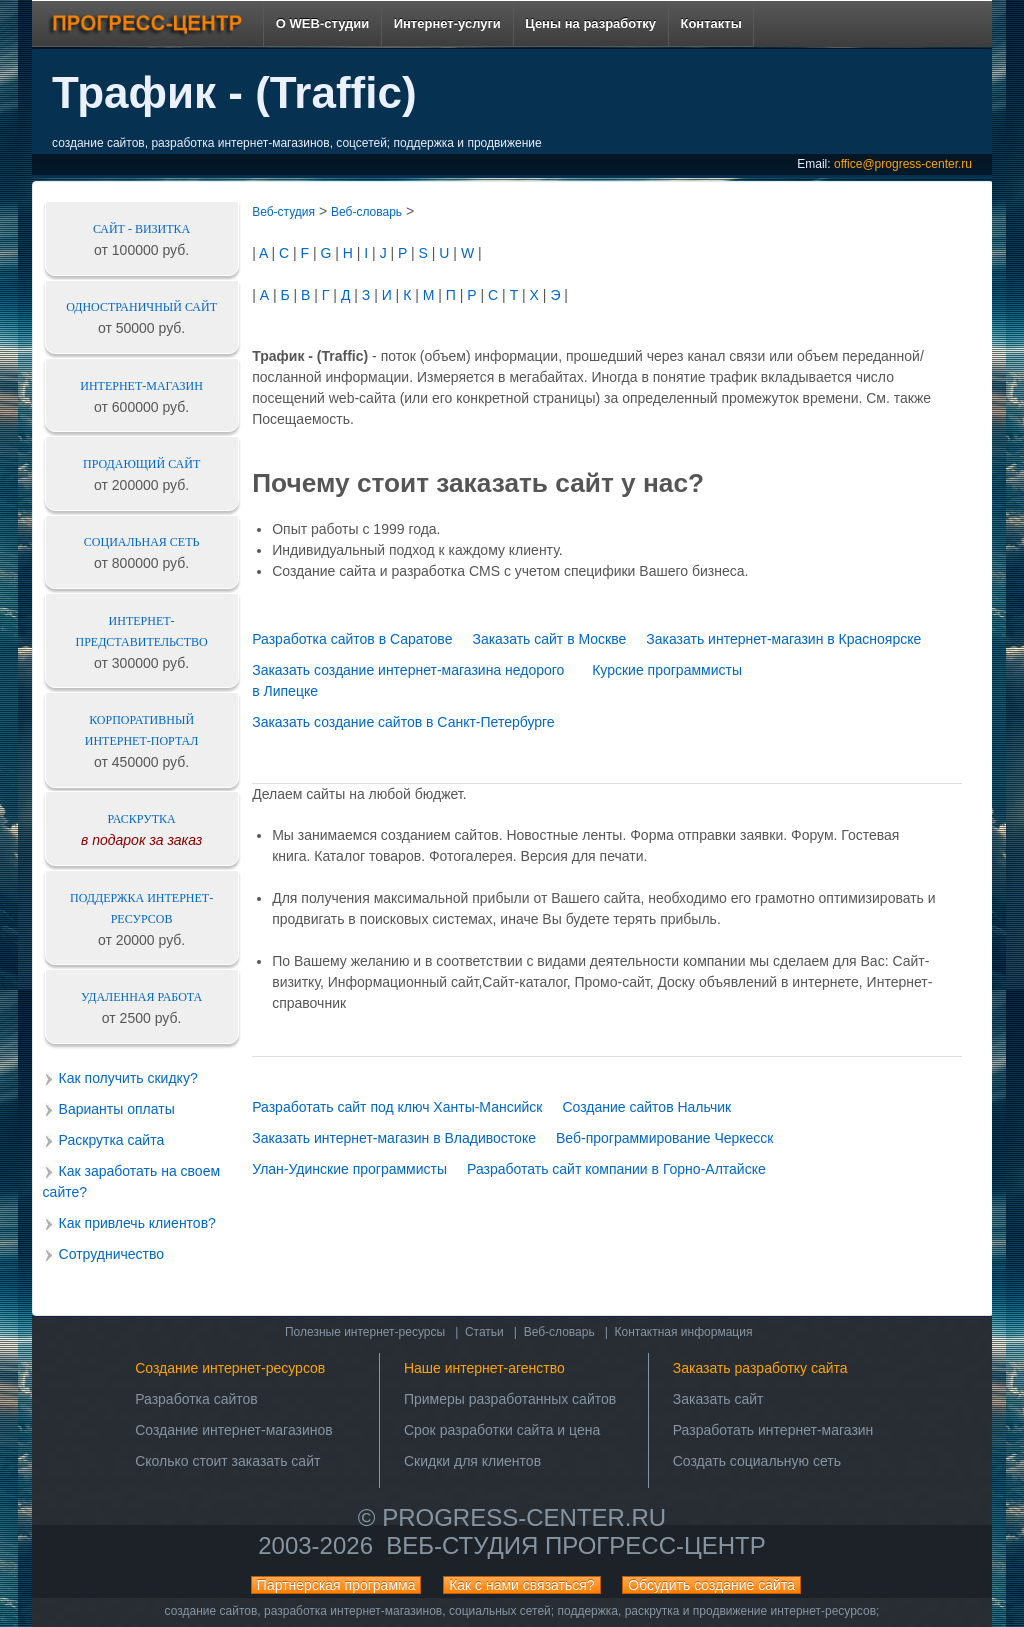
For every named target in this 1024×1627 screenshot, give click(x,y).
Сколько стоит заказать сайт (227, 1461)
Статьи (484, 1332)
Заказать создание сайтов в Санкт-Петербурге (403, 722)
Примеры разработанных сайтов (510, 1399)
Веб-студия (283, 212)
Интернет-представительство (142, 631)
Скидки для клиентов (472, 1461)
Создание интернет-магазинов (234, 1430)
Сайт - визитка (141, 229)
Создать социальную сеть (757, 1461)
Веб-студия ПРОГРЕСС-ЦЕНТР (575, 1545)
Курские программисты (667, 670)
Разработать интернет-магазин (773, 1430)
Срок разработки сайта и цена (502, 1430)
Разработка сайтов (196, 1399)
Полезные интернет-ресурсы (365, 1332)
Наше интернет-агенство (484, 1368)
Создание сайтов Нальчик (646, 1107)
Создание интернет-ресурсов (230, 1368)
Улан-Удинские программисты (349, 1169)
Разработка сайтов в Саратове (352, 639)
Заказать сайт (718, 1399)
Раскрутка (142, 819)
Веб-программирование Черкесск (665, 1138)
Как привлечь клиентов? (137, 1223)
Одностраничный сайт (141, 307)
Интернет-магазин (141, 386)
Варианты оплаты (117, 1109)
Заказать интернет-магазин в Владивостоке (394, 1138)
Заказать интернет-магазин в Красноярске (783, 639)
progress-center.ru (524, 1517)
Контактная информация (684, 1332)
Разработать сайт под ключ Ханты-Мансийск (397, 1107)
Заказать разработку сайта (760, 1368)
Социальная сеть (142, 542)
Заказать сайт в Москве (549, 639)
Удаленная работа (141, 997)
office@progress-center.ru (903, 164)
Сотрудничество (111, 1254)
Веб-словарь (366, 212)
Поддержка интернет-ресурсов (141, 908)
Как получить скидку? (128, 1078)
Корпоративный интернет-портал (142, 730)
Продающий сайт (141, 464)
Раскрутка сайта (112, 1140)
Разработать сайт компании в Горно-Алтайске (616, 1169)
